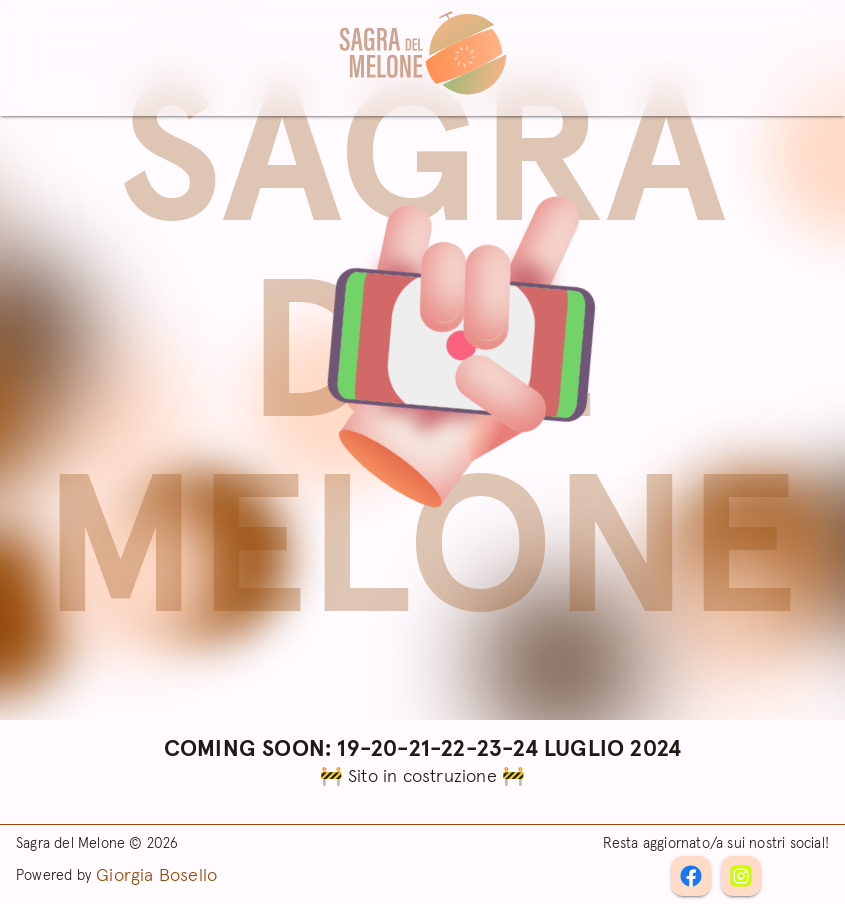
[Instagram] (691, 876)
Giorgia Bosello (156, 876)
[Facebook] (741, 876)
